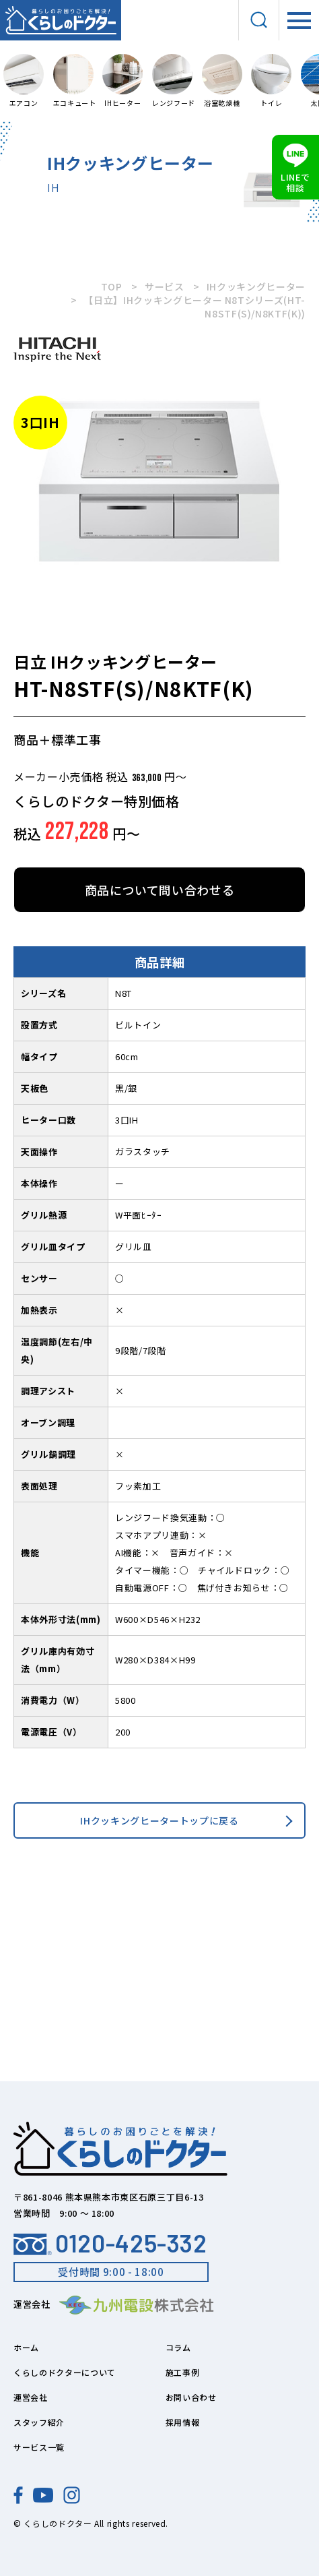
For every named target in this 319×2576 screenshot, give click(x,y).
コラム (178, 2347)
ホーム (26, 2347)
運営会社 (30, 2397)
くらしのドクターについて (64, 2372)
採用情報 (183, 2422)
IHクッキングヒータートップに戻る (159, 1820)
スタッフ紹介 (39, 2422)
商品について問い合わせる (160, 889)
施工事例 (183, 2372)
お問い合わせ (191, 2397)
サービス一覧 (39, 2447)
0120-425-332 (110, 2243)
